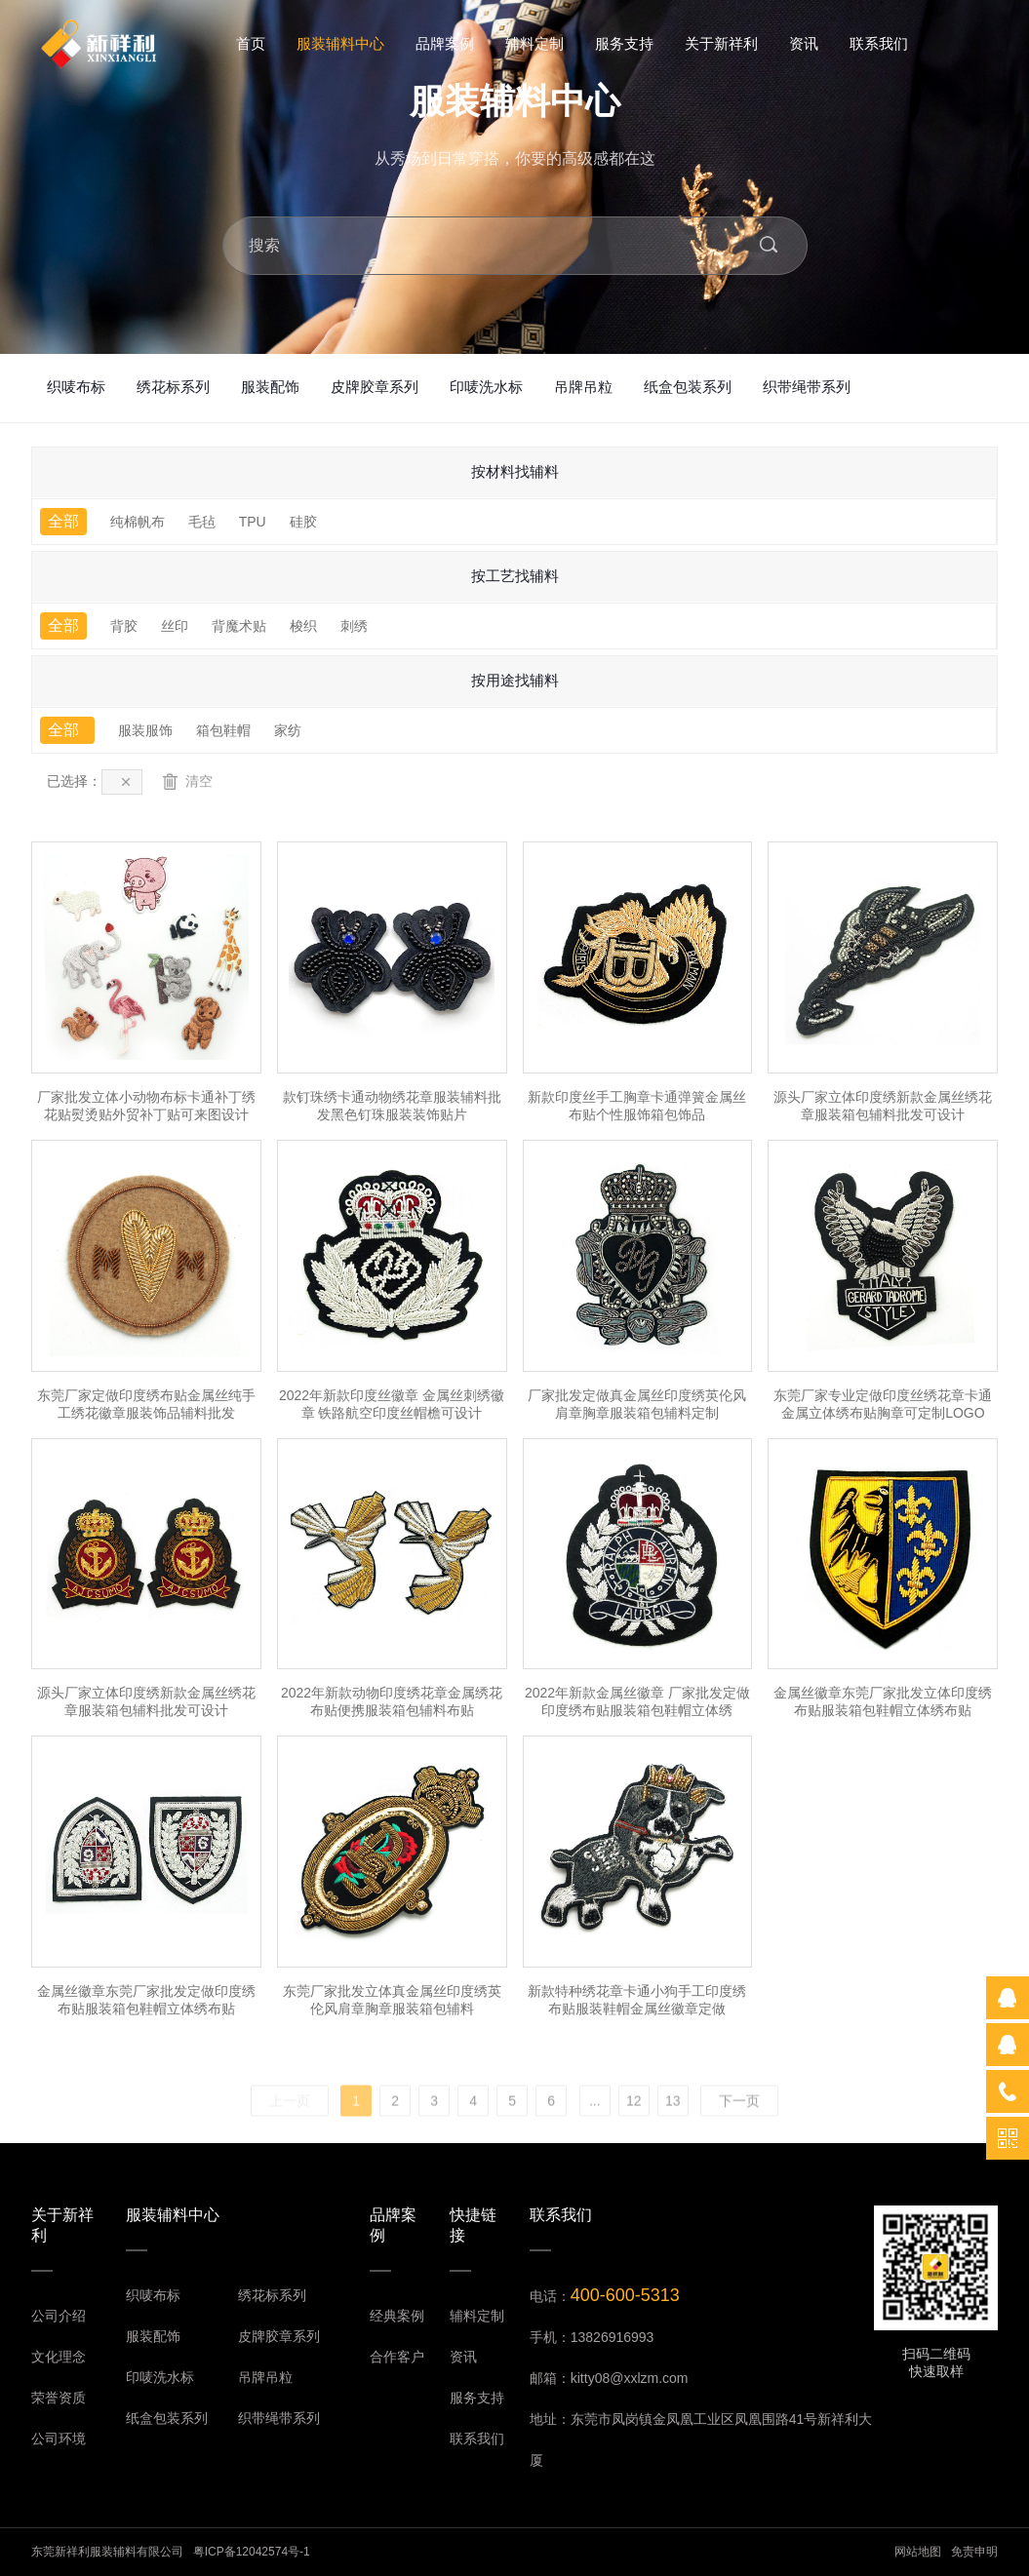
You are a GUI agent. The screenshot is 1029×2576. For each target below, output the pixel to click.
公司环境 (58, 2438)
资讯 (803, 43)
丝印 (174, 626)
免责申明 (974, 2551)
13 (673, 2128)
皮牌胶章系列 (374, 386)
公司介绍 (58, 2315)
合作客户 (397, 2356)
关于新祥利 (721, 43)
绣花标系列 (173, 386)
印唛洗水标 (486, 386)
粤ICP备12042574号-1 (251, 2551)
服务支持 (624, 43)
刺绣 (354, 626)
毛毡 (202, 521)
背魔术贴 (239, 626)
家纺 (287, 730)
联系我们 (879, 43)
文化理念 (58, 2356)
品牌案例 (445, 43)
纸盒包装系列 (688, 386)
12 (634, 2128)
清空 (187, 781)
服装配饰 (270, 386)
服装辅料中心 (340, 43)
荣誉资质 (58, 2397)
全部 (63, 521)
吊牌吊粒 (583, 386)
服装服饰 (145, 730)
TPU (252, 521)
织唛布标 (76, 386)
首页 (250, 43)
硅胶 (303, 521)
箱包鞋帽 (223, 730)
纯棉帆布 (137, 521)
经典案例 (397, 2315)
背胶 (124, 626)
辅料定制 (534, 43)
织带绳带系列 (807, 386)
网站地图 (917, 2551)
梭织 (303, 626)
